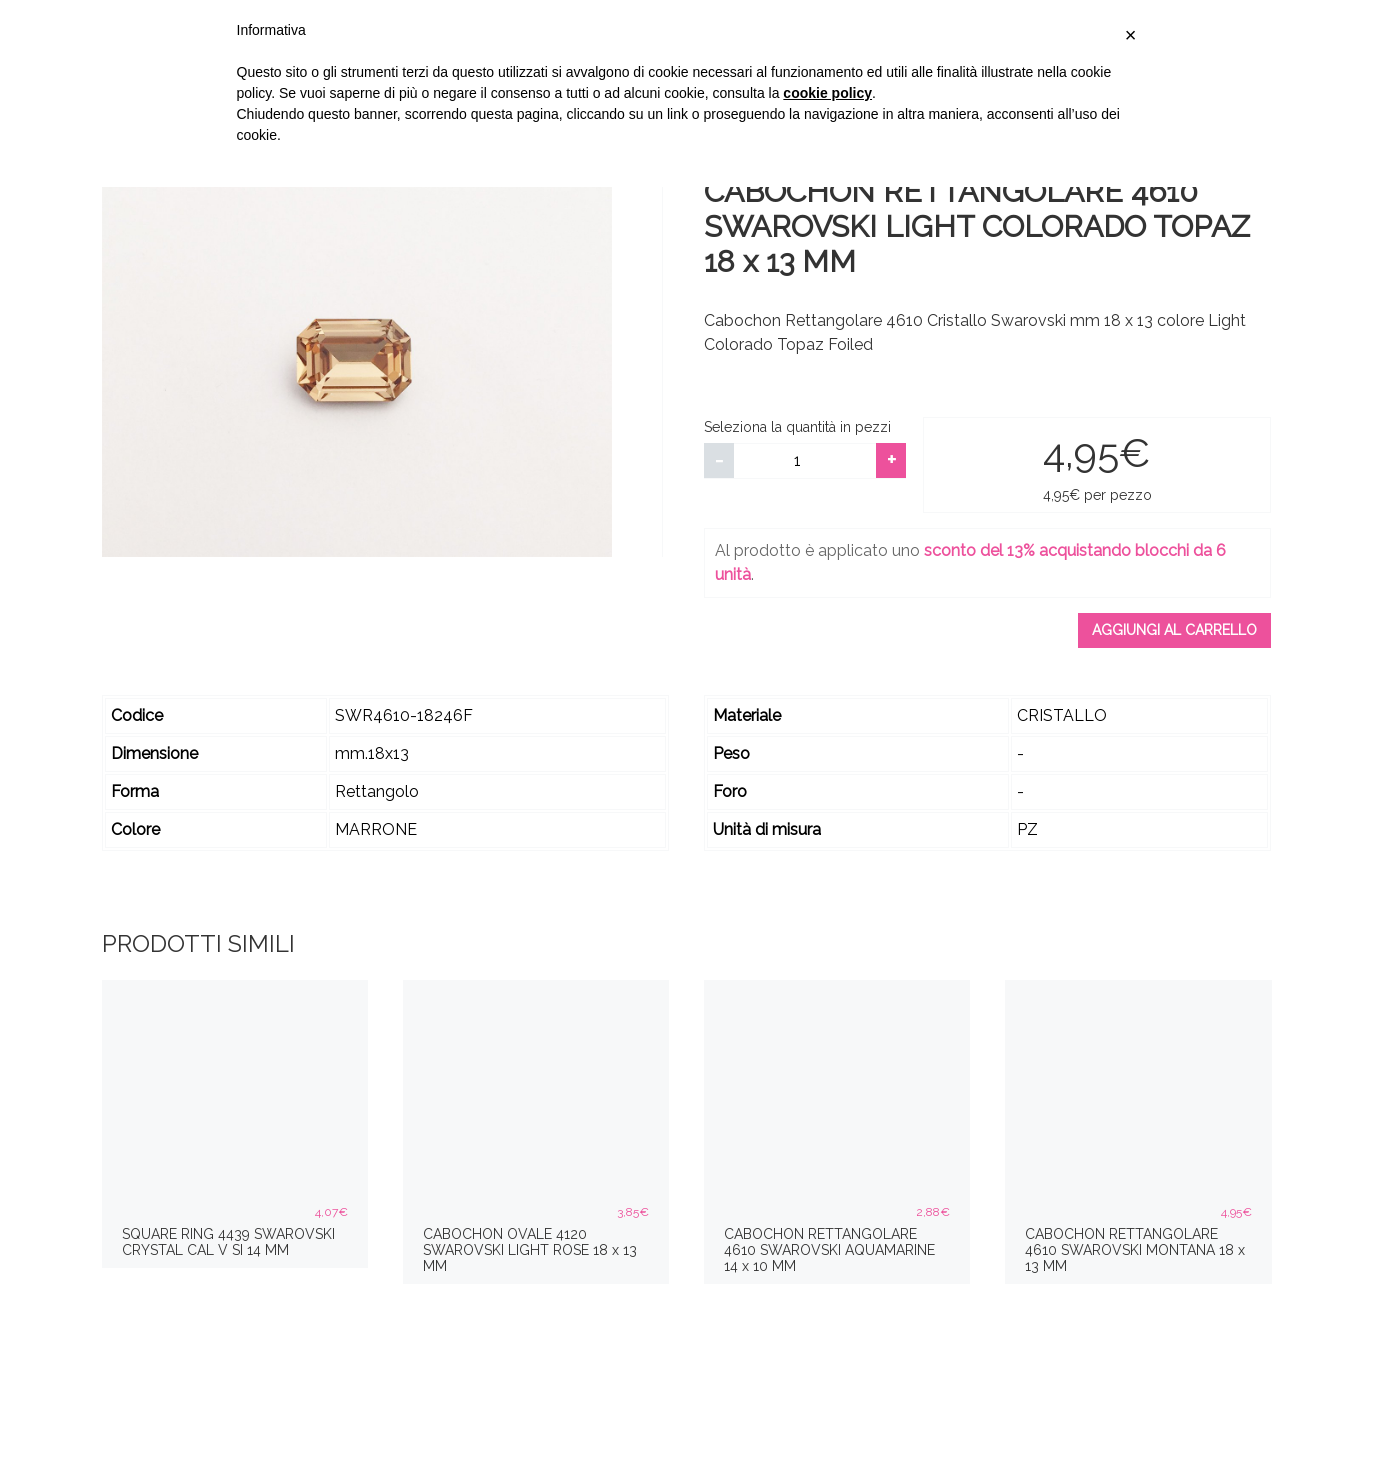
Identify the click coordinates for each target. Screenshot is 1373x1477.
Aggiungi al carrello (1174, 630)
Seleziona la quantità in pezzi (797, 427)
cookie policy (827, 93)
